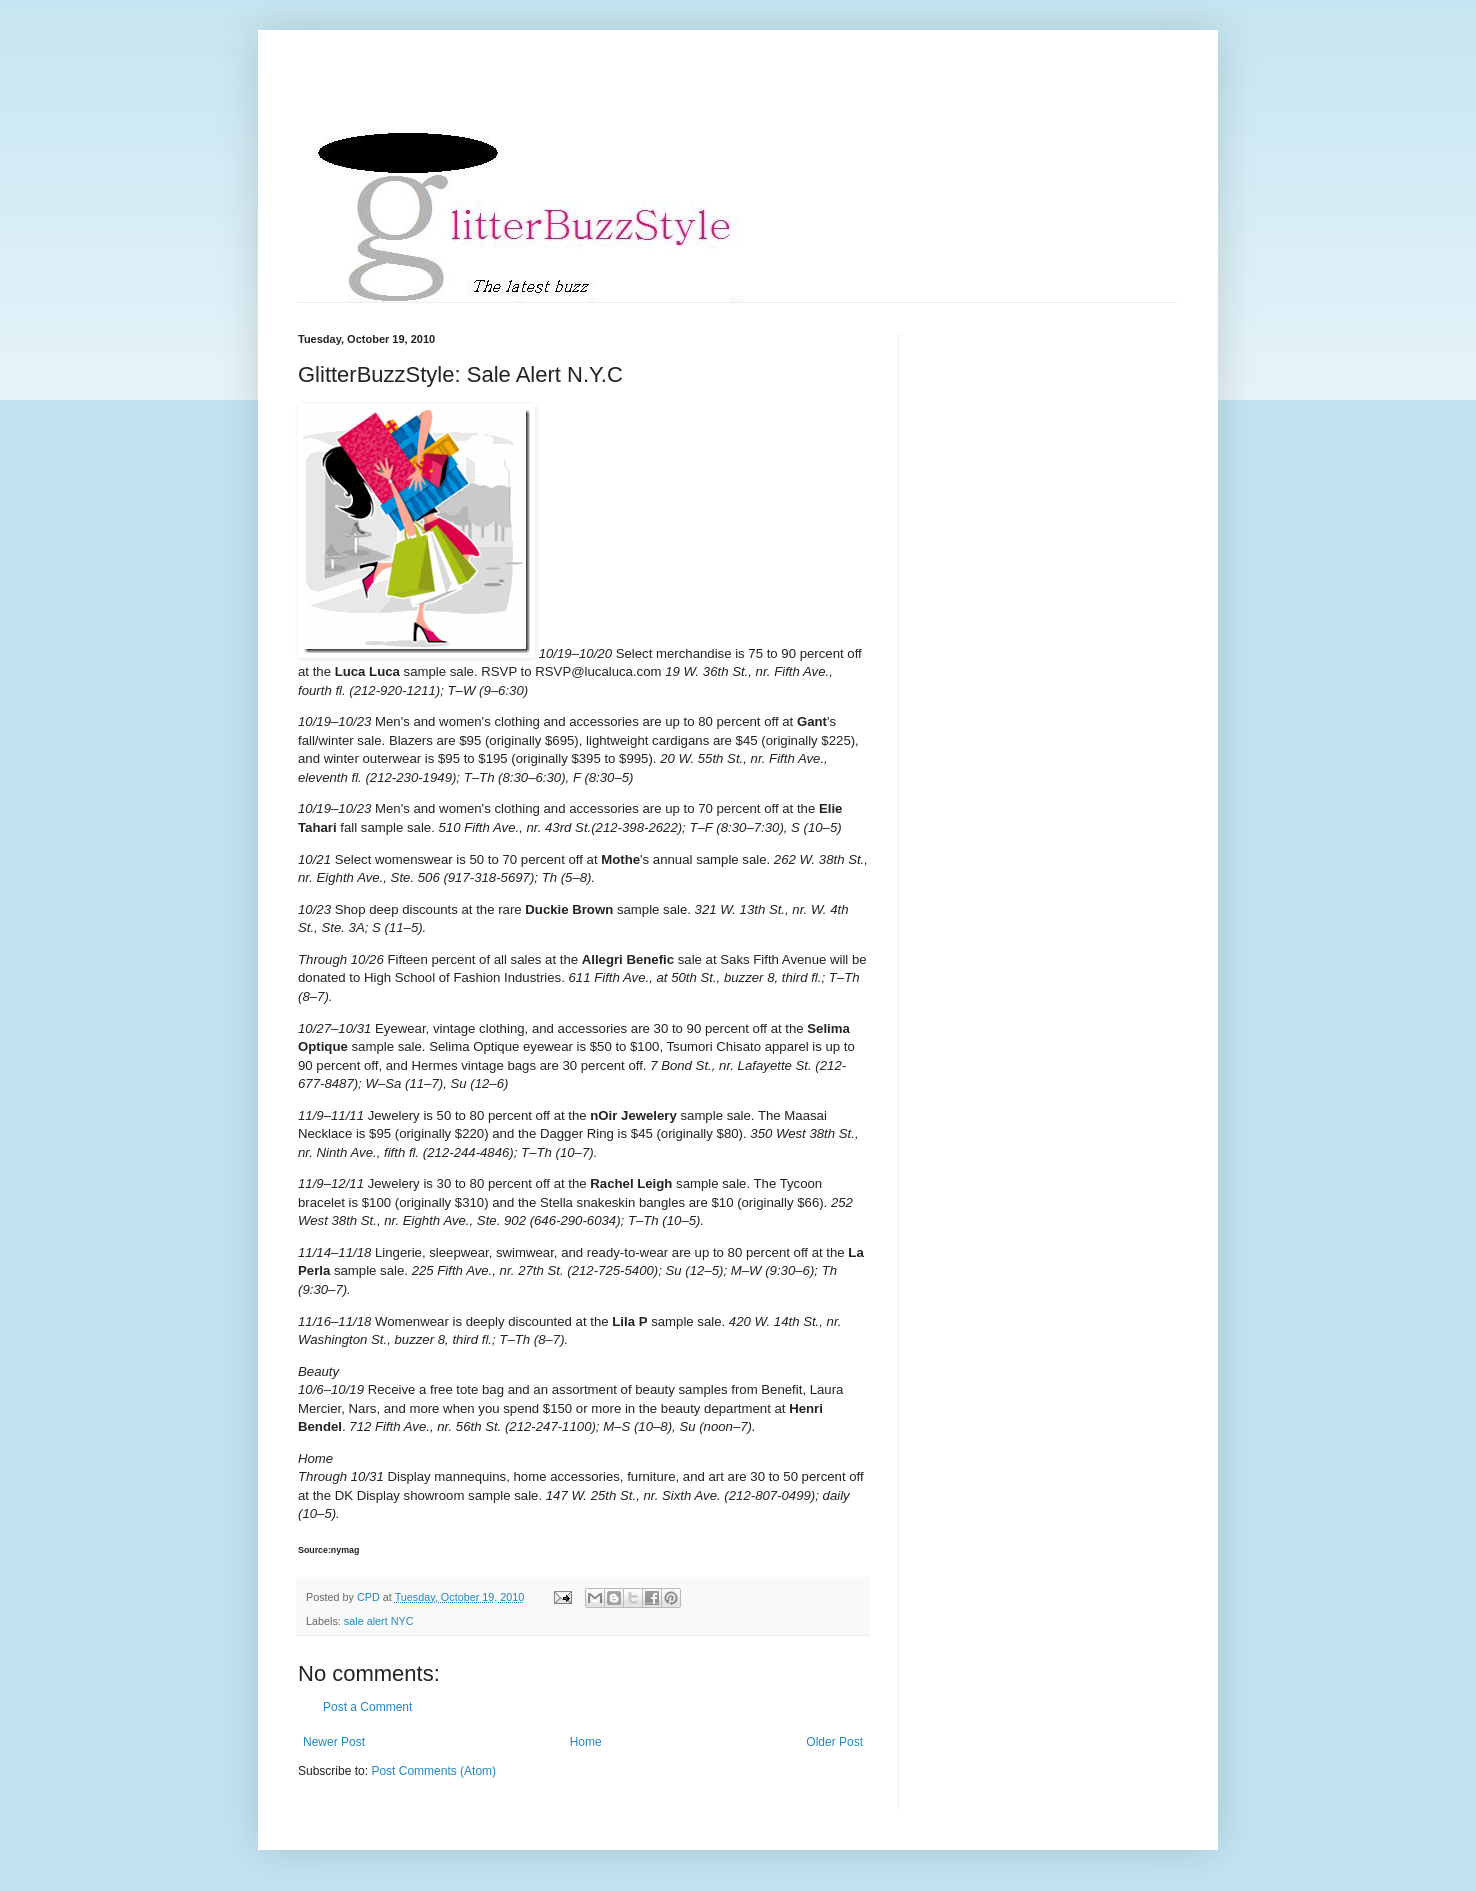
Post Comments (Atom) (433, 1771)
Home (586, 1742)
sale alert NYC (379, 1621)
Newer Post (334, 1742)
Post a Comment (367, 1707)
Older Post (834, 1742)
